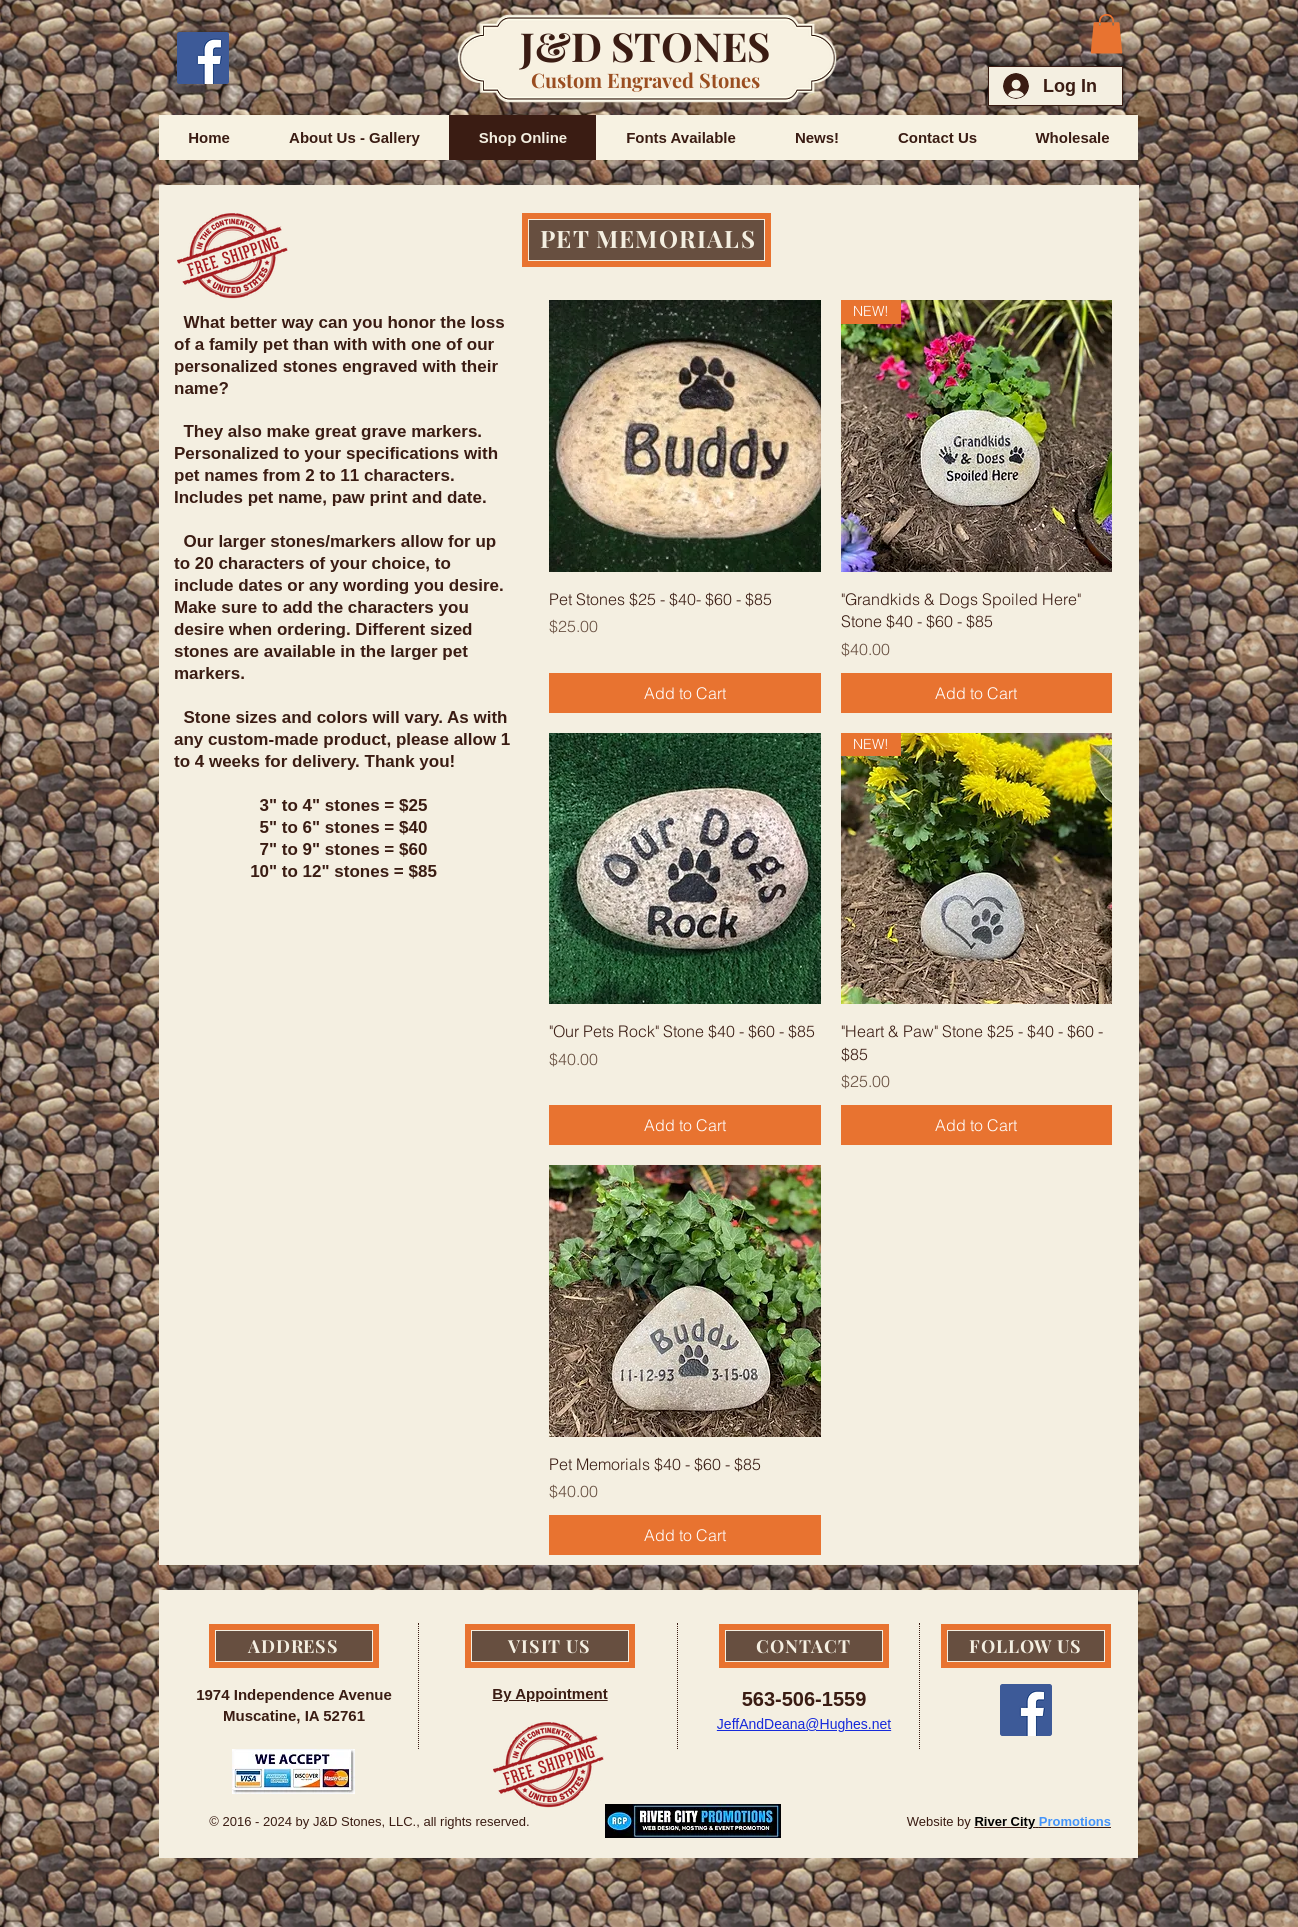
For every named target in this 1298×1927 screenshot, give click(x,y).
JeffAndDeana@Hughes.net (804, 1724)
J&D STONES (645, 45)
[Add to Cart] (685, 693)
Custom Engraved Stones (645, 79)
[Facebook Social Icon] (203, 58)
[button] (1106, 33)
